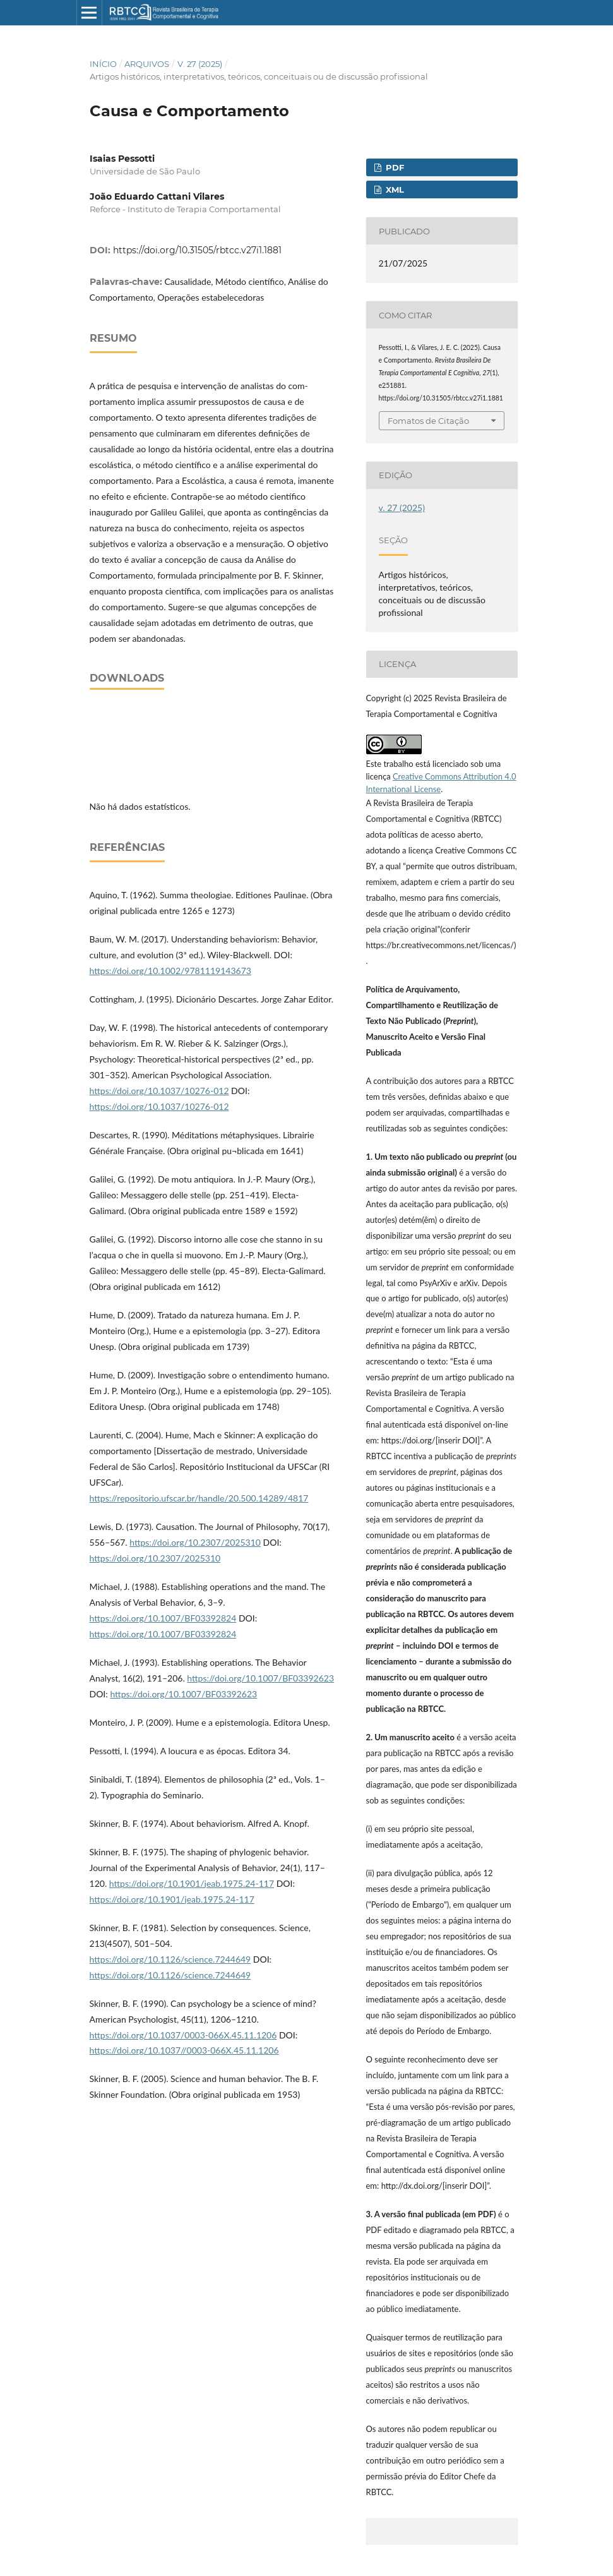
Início (103, 64)
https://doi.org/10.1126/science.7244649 (170, 1959)
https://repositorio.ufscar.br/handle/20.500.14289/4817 (199, 1498)
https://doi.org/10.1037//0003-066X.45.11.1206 (184, 2050)
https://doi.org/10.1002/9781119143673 (170, 970)
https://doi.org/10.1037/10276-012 (159, 1090)
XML (393, 189)
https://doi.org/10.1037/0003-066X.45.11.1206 (183, 2035)
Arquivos (146, 64)
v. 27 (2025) (199, 64)
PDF (393, 167)
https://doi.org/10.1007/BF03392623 (260, 1678)
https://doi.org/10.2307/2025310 (195, 1542)
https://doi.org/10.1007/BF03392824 (163, 1618)
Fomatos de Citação (428, 421)
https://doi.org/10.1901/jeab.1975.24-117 (191, 1883)
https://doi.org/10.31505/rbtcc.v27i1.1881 (197, 250)
